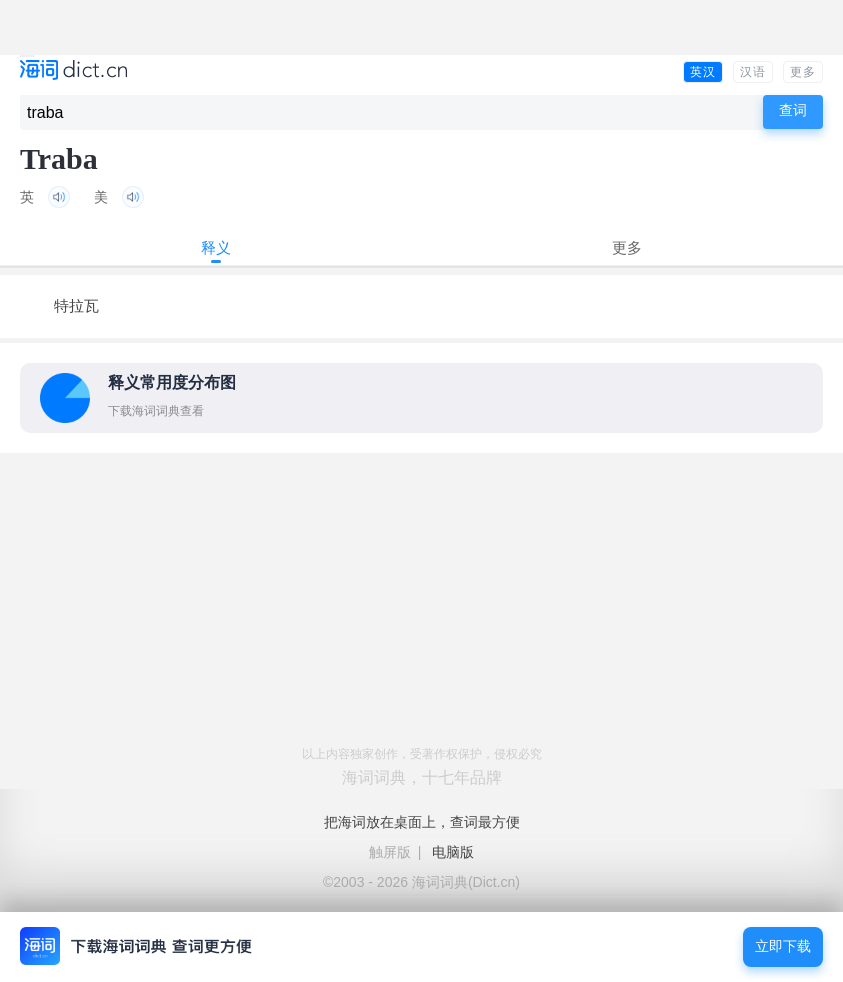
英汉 (703, 72)
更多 (803, 72)
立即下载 (783, 946)
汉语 (753, 72)
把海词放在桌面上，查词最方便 (422, 822)
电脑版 (453, 852)
